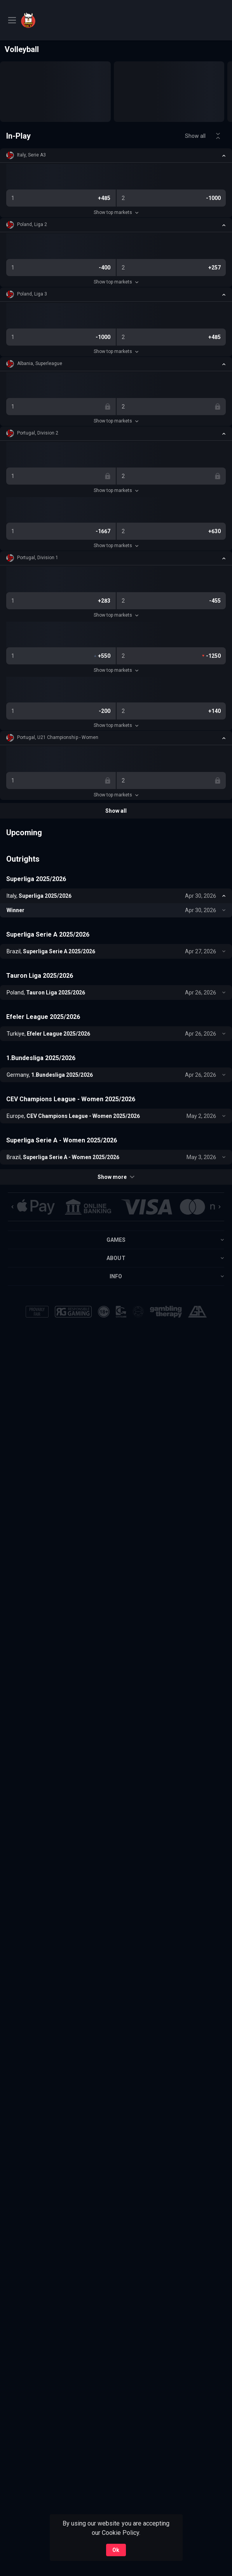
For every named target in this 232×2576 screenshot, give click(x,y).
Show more (116, 1177)
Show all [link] (195, 136)
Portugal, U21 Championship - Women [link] (57, 737)
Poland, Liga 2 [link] (32, 224)
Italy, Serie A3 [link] (31, 155)
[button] (116, 155)
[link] (48, 20)
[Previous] (12, 1207)
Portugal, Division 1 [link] (37, 557)
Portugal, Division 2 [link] (37, 433)
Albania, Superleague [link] (39, 363)
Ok (115, 2550)
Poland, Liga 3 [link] (32, 294)
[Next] (219, 1207)
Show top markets (116, 212)
